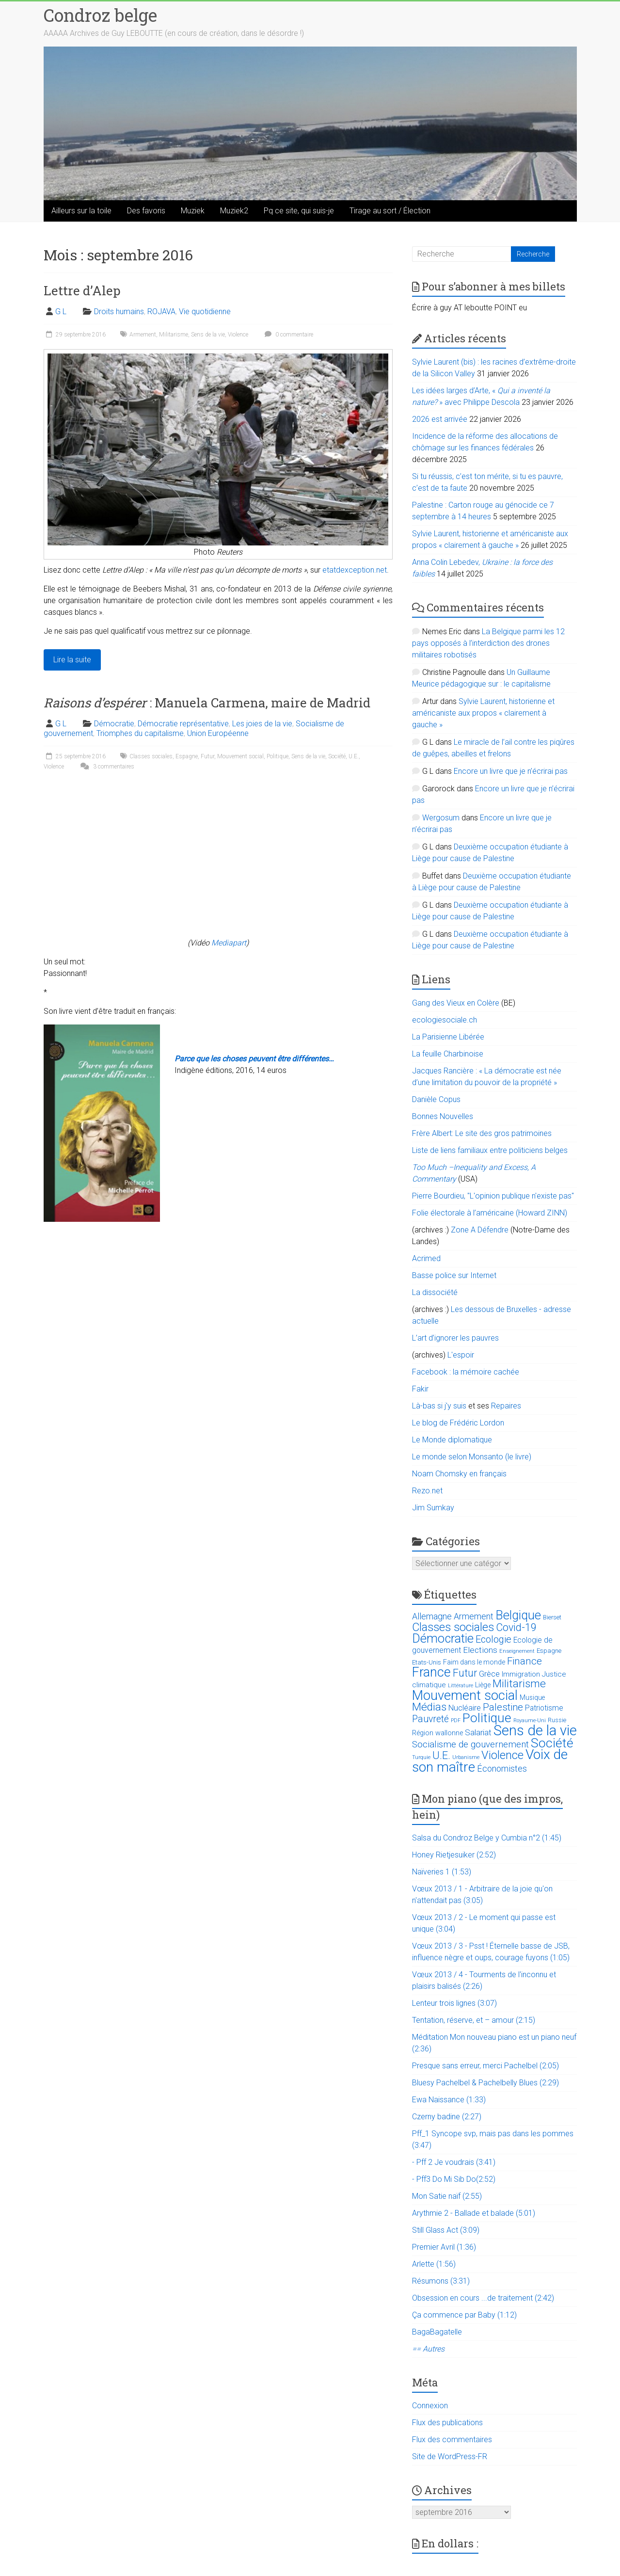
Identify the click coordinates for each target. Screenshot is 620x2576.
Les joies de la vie (262, 723)
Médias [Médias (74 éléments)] (429, 1706)
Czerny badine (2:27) (446, 2116)
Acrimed (426, 1258)
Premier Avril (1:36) (444, 2247)
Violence (238, 334)
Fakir (420, 1388)
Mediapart (228, 942)
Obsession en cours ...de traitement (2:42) (483, 2298)
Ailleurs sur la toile (81, 210)
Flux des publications (447, 2422)
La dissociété (435, 1292)
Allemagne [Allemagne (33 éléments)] (432, 1616)
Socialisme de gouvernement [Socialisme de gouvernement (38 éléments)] (470, 1744)
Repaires (506, 1405)
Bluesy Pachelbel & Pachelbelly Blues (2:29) (485, 2082)
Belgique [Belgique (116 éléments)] (518, 1615)
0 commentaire (287, 334)
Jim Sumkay (433, 1507)
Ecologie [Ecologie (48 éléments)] (493, 1639)
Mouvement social (240, 756)
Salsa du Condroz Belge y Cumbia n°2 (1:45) (486, 1837)
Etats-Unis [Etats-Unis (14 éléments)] (426, 1662)
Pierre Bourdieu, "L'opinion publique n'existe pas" (493, 1195)
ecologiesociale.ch (444, 1019)
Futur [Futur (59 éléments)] (465, 1673)
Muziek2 (234, 210)
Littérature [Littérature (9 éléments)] (460, 1685)
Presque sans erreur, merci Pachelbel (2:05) (485, 2065)
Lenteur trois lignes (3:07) (454, 2003)
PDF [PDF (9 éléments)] (456, 1720)
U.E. (354, 756)
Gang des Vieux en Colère (455, 1003)
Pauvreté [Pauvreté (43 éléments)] (430, 1719)
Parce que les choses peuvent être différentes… (254, 1058)
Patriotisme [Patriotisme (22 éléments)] (544, 1708)
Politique (277, 756)
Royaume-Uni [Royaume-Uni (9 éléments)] (529, 1720)
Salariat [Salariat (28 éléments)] (478, 1732)
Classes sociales (151, 756)
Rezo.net (427, 1490)
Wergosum (441, 817)
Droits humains (119, 311)
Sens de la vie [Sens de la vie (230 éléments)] (535, 1730)
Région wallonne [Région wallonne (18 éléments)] (437, 1733)
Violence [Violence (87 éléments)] (502, 1755)
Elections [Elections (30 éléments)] (480, 1650)
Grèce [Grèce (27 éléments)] (489, 1674)
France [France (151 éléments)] (431, 1672)
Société (337, 756)
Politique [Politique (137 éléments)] (486, 1718)
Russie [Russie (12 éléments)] (557, 1720)
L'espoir (460, 1355)
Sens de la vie (208, 334)
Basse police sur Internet (454, 1275)
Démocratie (114, 723)
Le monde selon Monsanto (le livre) (471, 1456)
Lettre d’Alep (82, 290)
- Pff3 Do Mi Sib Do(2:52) (453, 2179)
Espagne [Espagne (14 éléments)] (549, 1650)
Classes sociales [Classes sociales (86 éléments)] (453, 1627)
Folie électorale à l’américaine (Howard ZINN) (489, 1212)
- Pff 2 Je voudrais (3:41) (453, 2162)
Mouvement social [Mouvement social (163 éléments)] (465, 1695)
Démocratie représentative (183, 723)
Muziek (193, 210)
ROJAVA (161, 311)
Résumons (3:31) (441, 2281)
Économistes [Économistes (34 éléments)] (502, 1768)
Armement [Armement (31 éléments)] (473, 1616)
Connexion (430, 2405)
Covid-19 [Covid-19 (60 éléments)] (516, 1627)
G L (60, 311)
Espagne (186, 756)
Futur (207, 756)
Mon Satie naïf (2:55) (447, 2196)
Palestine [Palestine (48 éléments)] (503, 1707)
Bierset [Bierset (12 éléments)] (552, 1617)
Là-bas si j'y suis (439, 1405)
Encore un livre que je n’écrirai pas (511, 771)
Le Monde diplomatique (452, 1439)
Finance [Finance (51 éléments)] (524, 1661)
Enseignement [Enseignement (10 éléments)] (517, 1651)
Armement (142, 334)
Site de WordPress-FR (449, 2456)
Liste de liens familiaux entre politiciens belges (490, 1150)
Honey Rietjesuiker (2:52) (454, 1854)
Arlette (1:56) (434, 2264)
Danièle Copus (436, 1099)
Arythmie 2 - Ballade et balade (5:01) (473, 2213)
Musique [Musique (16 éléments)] (532, 1697)
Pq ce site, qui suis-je (299, 210)
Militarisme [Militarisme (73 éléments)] (519, 1683)
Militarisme (173, 334)
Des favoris (146, 210)
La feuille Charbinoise (447, 1053)
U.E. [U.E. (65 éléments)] (441, 1755)
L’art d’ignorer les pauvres (455, 1338)
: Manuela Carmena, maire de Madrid (207, 702)
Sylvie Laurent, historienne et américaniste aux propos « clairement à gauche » (483, 713)
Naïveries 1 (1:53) (441, 1871)
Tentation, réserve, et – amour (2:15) (473, 2020)
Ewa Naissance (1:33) (449, 2099)
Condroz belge (100, 15)
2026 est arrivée (439, 419)
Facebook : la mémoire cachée (465, 1371)
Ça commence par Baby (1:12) (464, 2315)
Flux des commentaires (452, 2439)
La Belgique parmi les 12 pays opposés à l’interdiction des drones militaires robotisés (488, 643)
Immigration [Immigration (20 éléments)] (521, 1674)
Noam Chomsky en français (459, 1473)
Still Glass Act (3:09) (445, 2230)
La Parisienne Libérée (448, 1036)
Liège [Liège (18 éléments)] (483, 1685)
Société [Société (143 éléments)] (552, 1742)
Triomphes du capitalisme (140, 733)
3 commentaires (106, 766)
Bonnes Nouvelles (442, 1116)
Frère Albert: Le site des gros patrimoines (482, 1133)
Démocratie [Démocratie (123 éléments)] (443, 1638)
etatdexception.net (354, 570)
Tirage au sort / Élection (390, 210)
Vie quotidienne (205, 311)
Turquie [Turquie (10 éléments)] (421, 1757)
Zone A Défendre (480, 1229)
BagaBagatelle (437, 2331)
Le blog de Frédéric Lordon (458, 1422)
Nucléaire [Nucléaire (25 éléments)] (464, 1707)
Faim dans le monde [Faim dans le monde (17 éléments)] (474, 1662)
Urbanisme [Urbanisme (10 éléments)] (465, 1757)
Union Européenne (218, 733)
